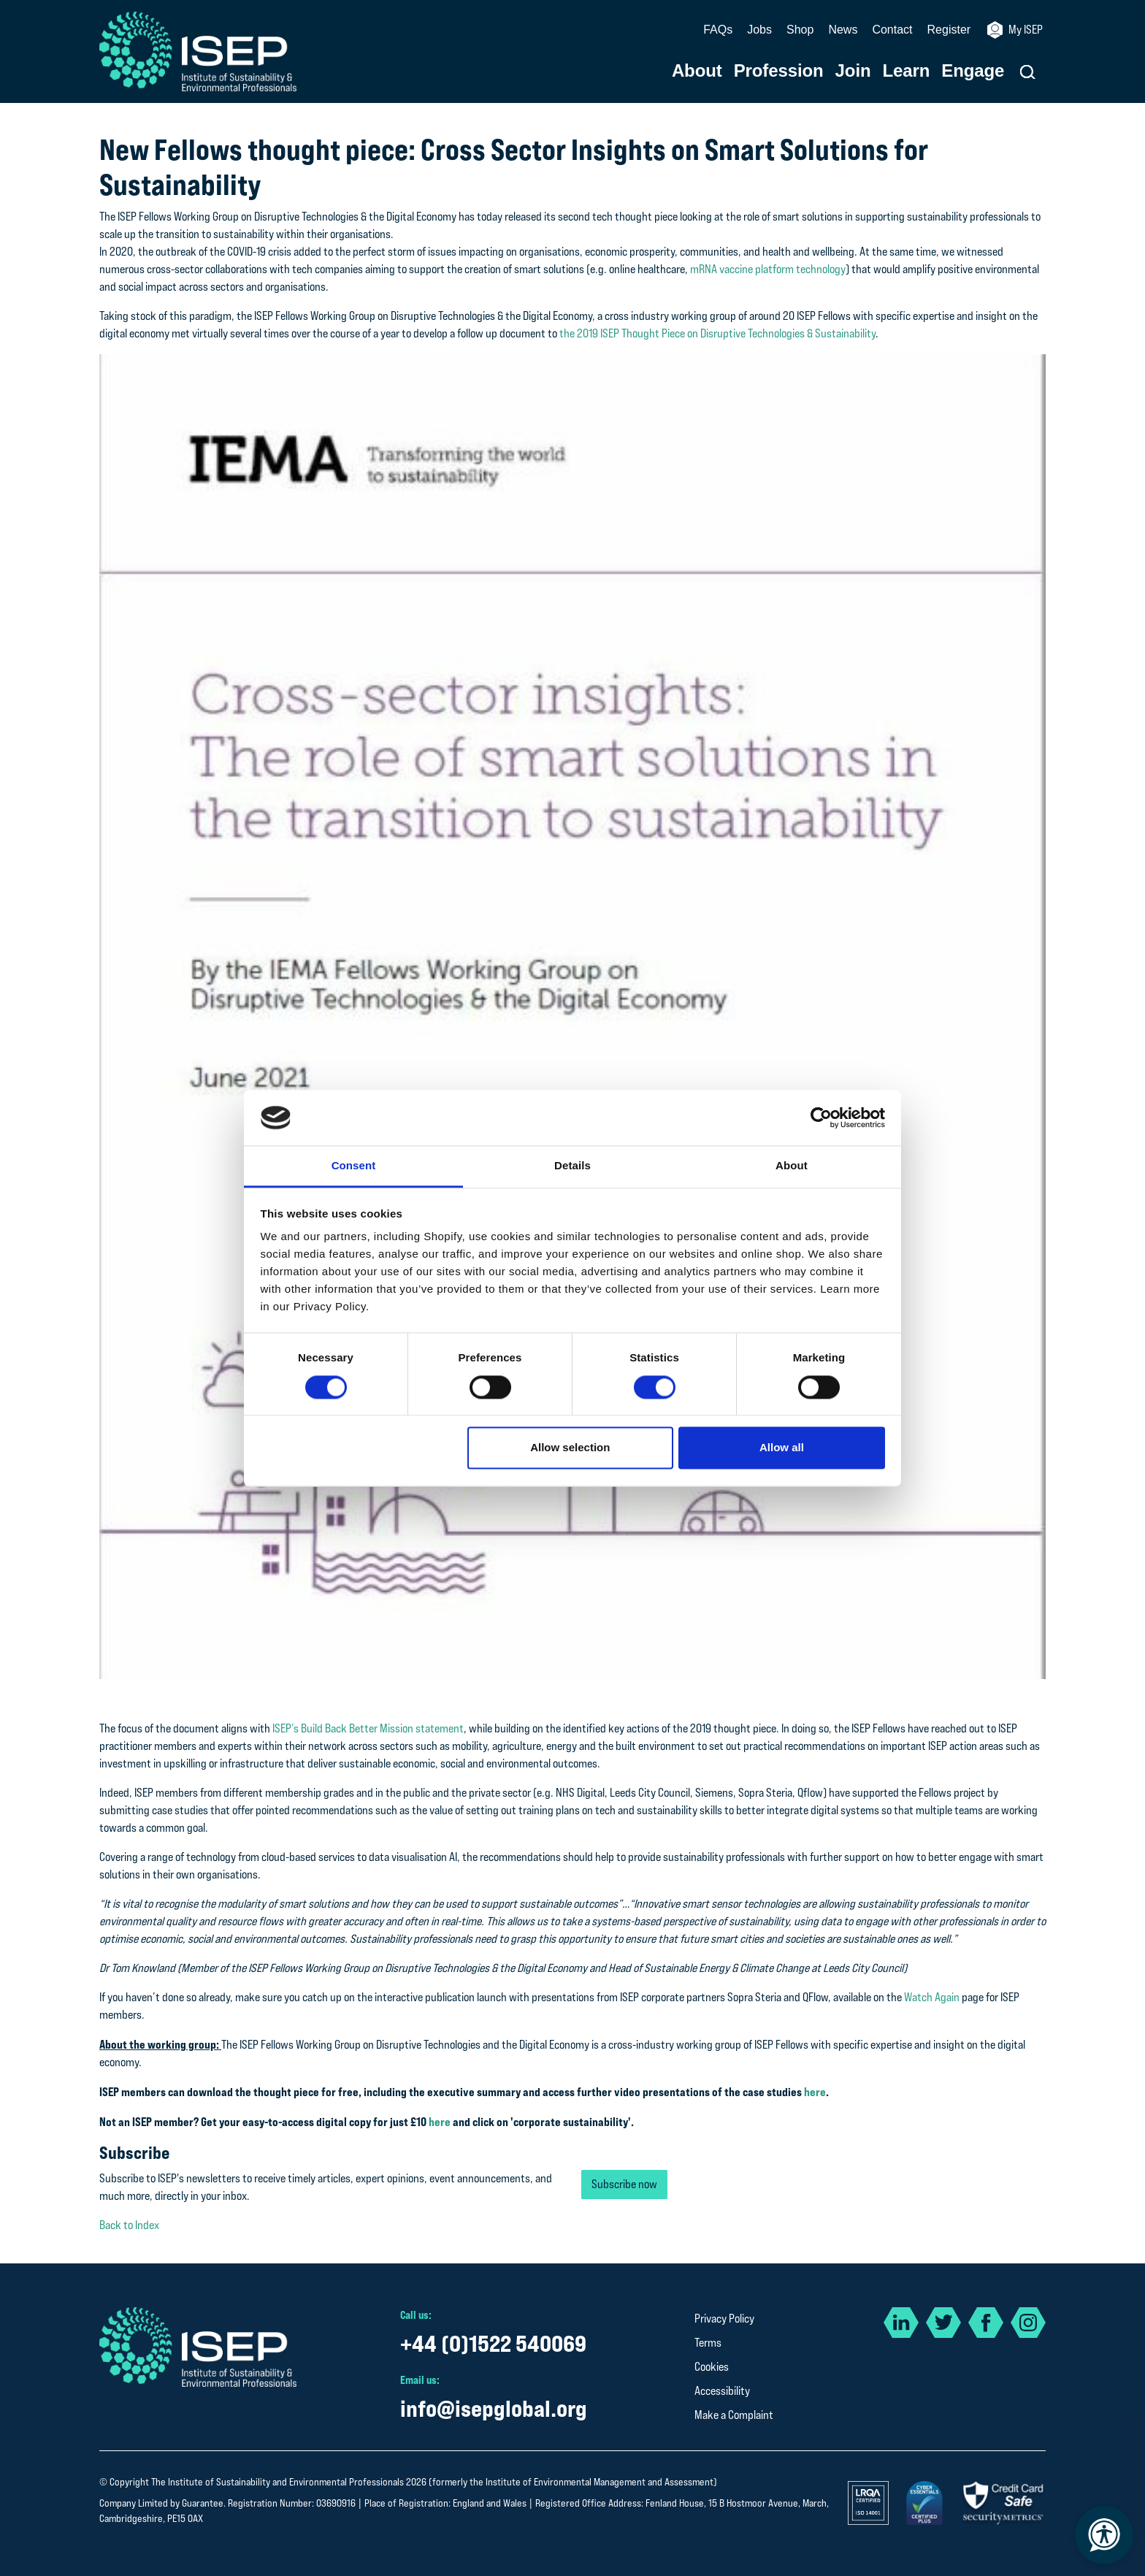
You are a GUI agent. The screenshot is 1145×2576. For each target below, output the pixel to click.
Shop (799, 29)
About (697, 71)
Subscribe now (624, 2184)
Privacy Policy (724, 2318)
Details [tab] (572, 1166)
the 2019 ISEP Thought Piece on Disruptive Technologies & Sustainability (717, 333)
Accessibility (722, 2391)
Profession (779, 71)
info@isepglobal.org (493, 2408)
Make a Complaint (733, 2415)
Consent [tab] (354, 1166)
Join (853, 71)
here (815, 2091)
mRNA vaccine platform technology (768, 269)
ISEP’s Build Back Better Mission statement (368, 1728)
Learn (906, 71)
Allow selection (570, 1448)
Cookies (711, 2367)
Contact (892, 29)
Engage (972, 71)
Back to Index (129, 2225)
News (842, 29)
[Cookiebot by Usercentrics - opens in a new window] (821, 1117)
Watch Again (932, 1997)
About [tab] (792, 1166)
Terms (707, 2343)
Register (949, 29)
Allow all (781, 1448)
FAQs (717, 29)
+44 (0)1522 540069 (493, 2343)
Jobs (759, 29)
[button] (1028, 72)
